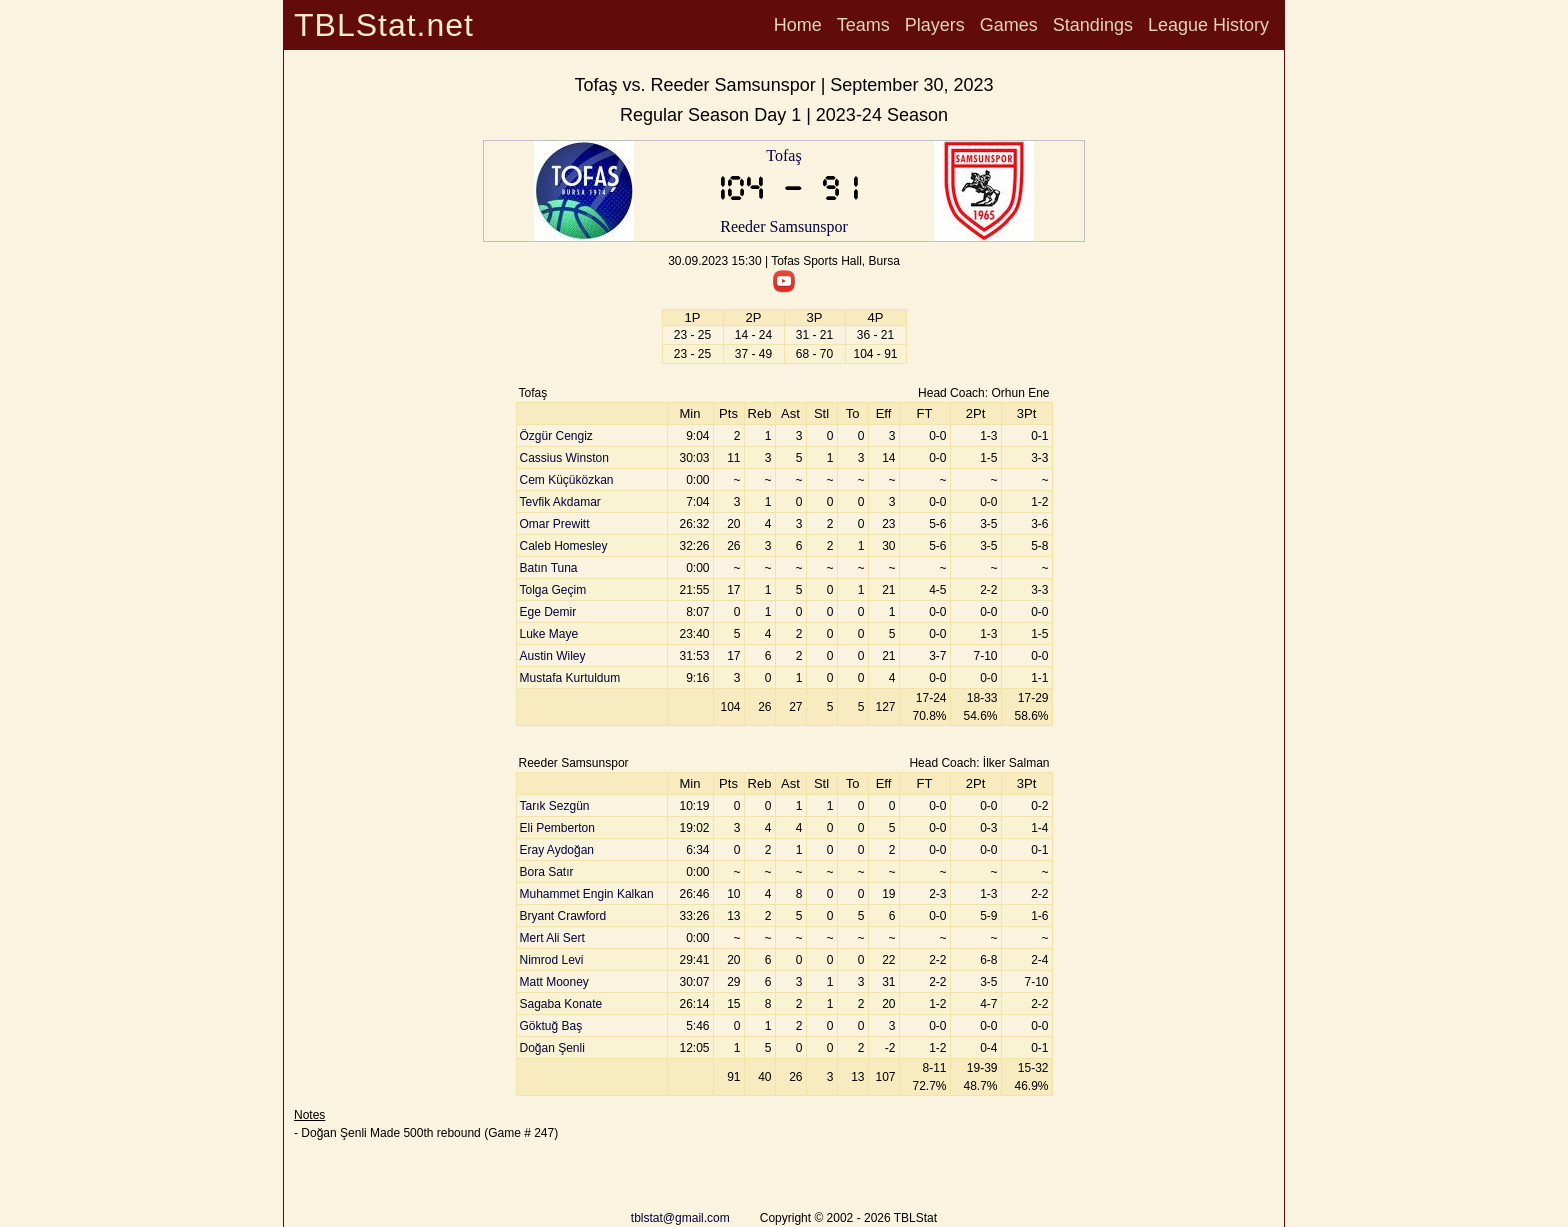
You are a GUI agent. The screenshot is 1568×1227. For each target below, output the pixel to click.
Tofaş (783, 155)
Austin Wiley (553, 656)
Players (935, 25)
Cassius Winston (564, 458)
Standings (1093, 25)
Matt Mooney (554, 982)
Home (798, 25)
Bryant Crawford (563, 916)
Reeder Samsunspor (784, 226)
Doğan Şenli (552, 1048)
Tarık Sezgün (555, 806)
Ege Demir (548, 612)
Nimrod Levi (552, 960)
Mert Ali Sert (552, 938)
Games (1009, 25)
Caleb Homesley (564, 546)
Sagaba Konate (561, 1004)
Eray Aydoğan (557, 850)
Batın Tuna (549, 568)
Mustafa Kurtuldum (570, 678)
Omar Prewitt (555, 524)
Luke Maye (549, 634)
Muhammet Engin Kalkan (587, 894)
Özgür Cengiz (556, 436)
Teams (863, 25)
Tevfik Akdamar (560, 502)
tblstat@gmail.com (680, 1218)
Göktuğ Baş (551, 1026)
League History (1208, 25)
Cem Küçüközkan (567, 480)
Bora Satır (547, 872)
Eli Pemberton (557, 828)
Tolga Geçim (553, 590)
